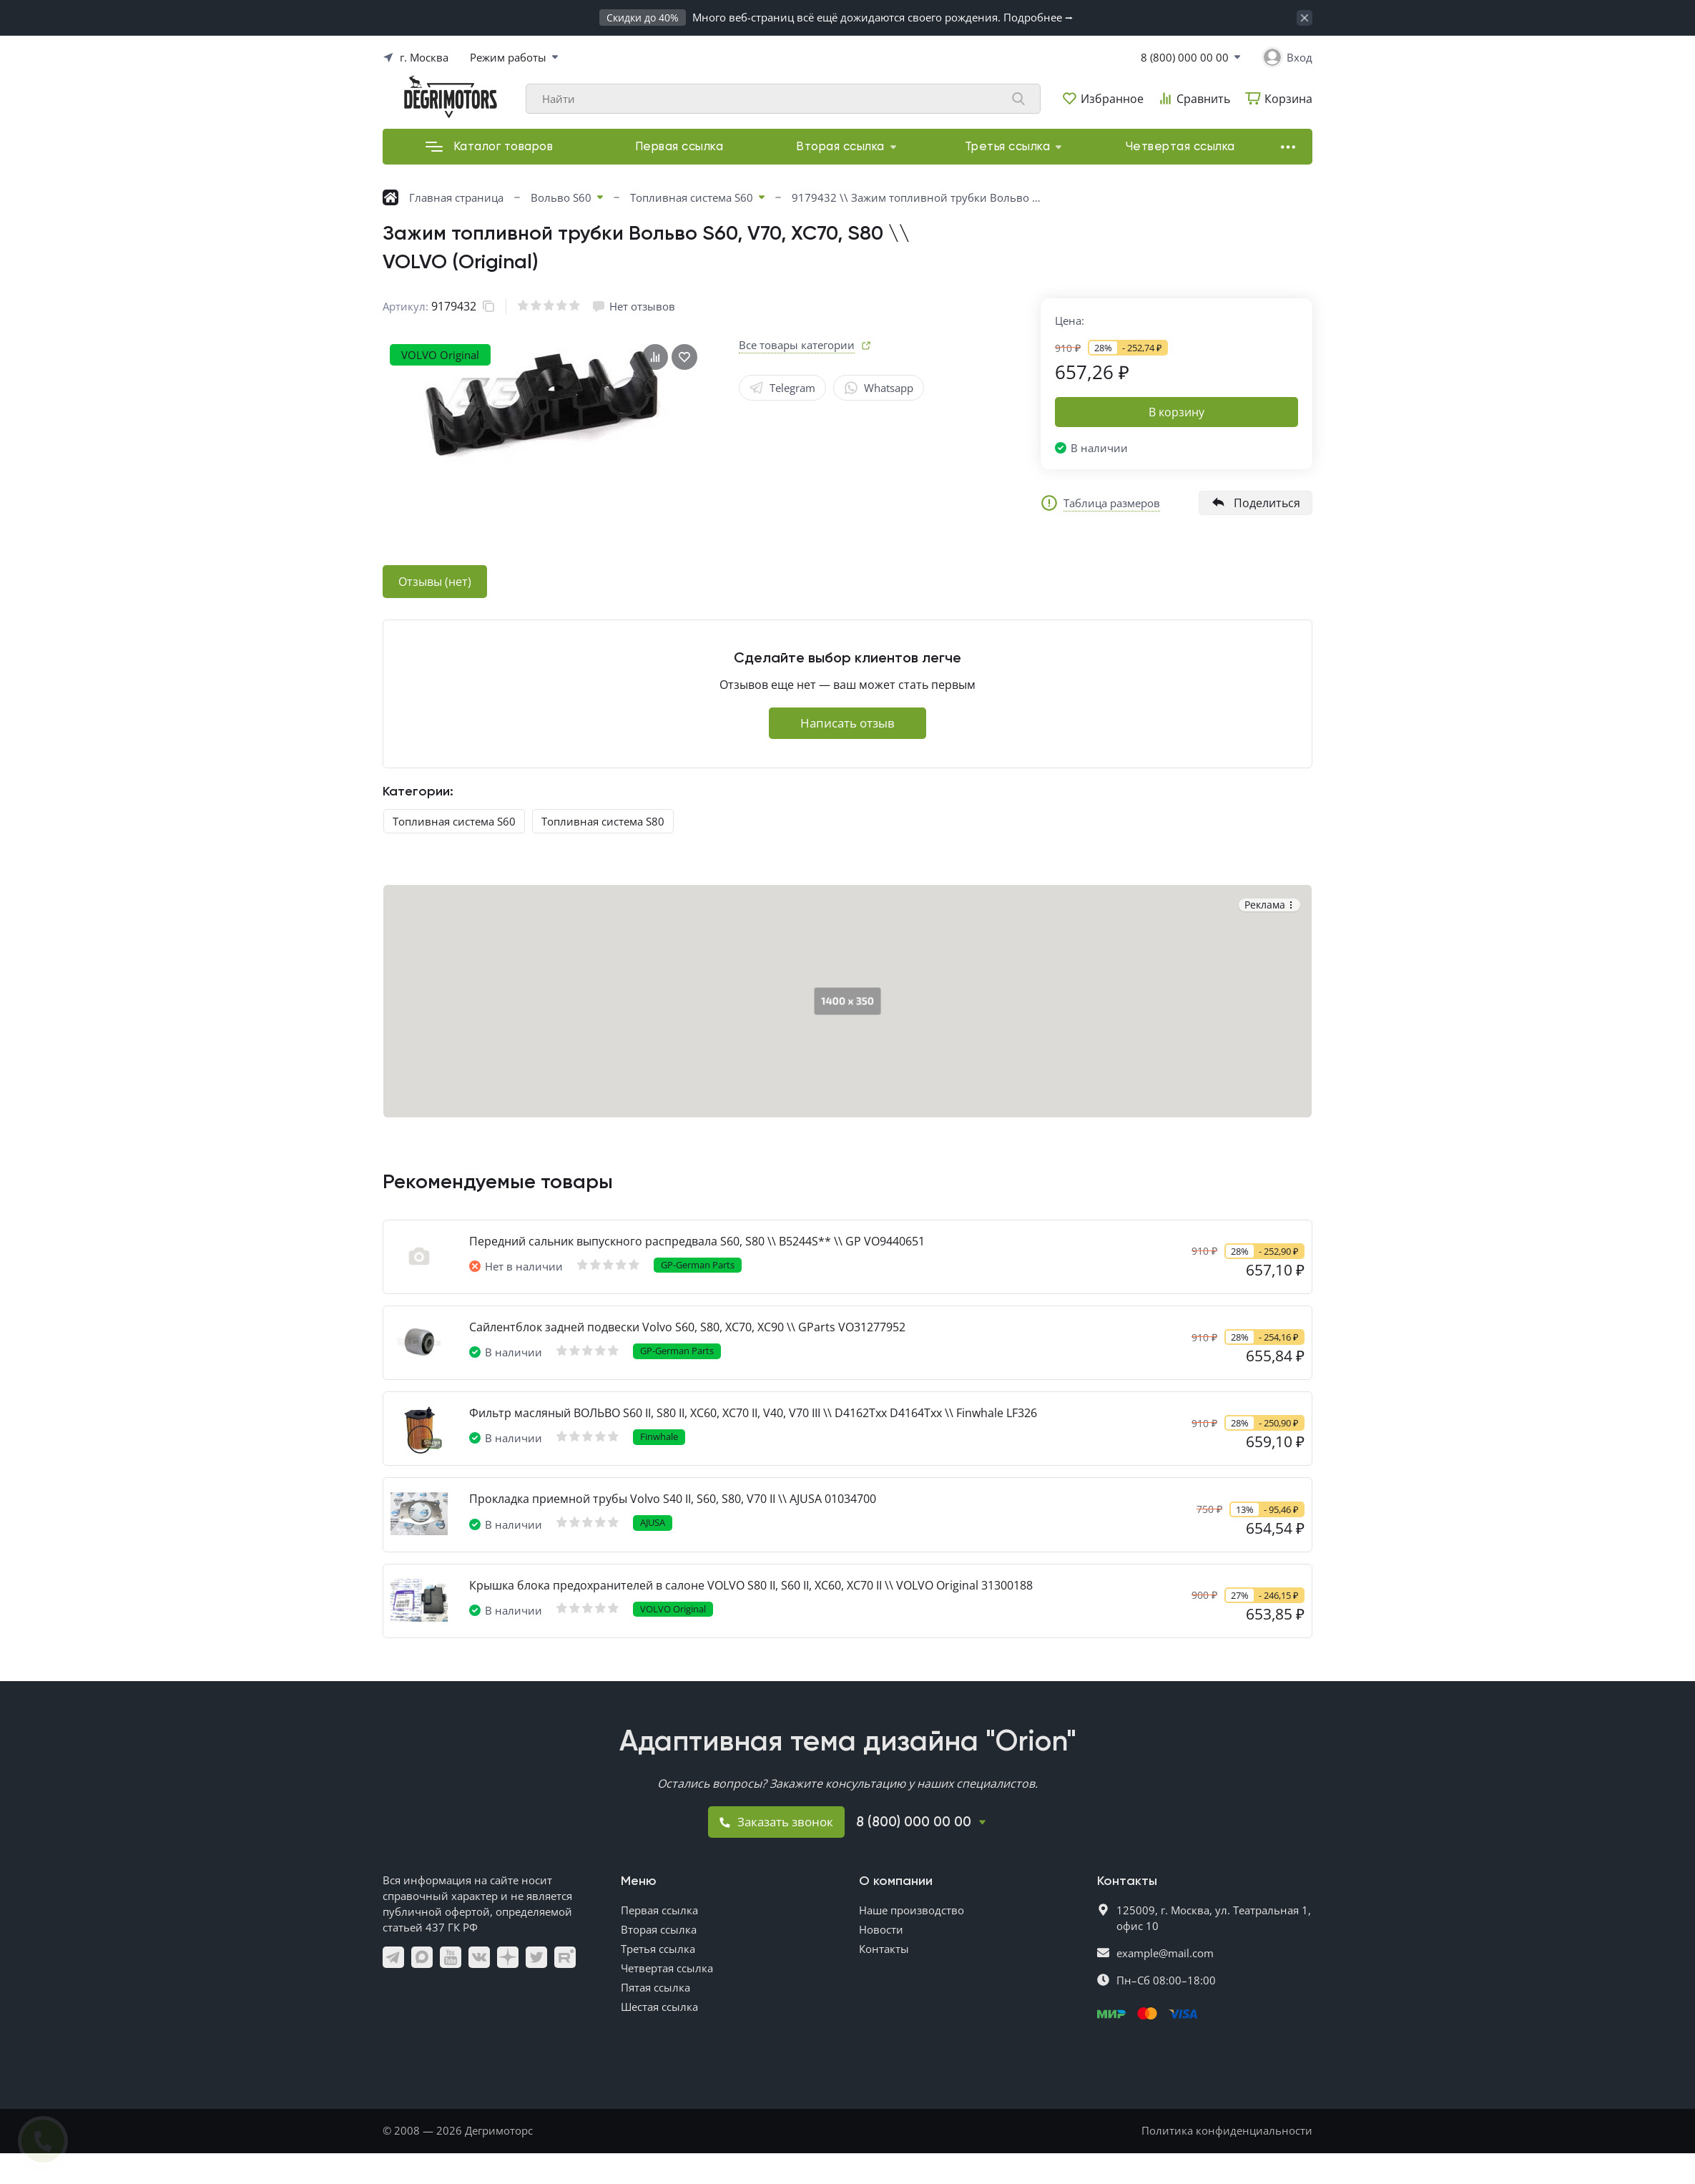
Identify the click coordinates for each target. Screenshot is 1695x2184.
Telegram (782, 388)
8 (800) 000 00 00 (1185, 57)
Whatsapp (878, 388)
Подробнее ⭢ (1038, 17)
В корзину (1176, 412)
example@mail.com (1165, 1953)
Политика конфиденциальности (1226, 2130)
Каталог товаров (490, 147)
